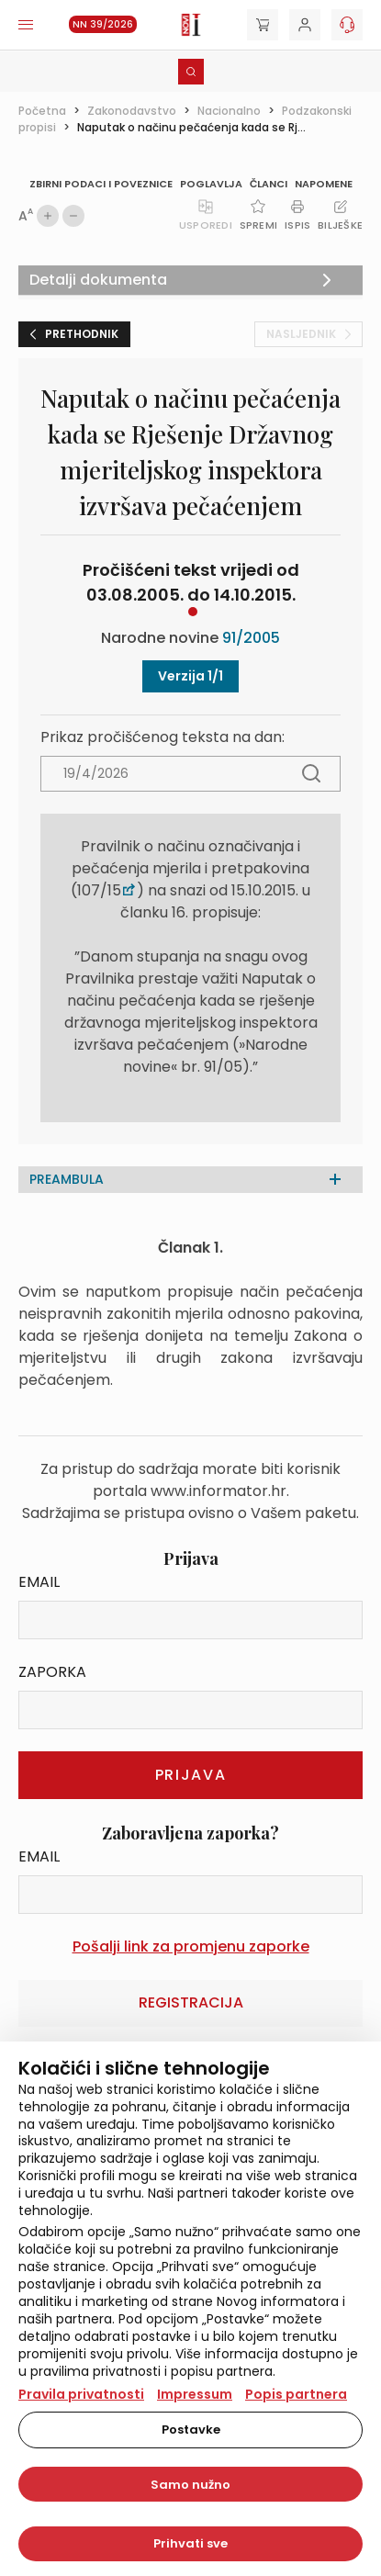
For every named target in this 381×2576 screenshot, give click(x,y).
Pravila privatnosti (81, 2394)
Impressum (194, 2394)
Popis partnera (296, 2394)
